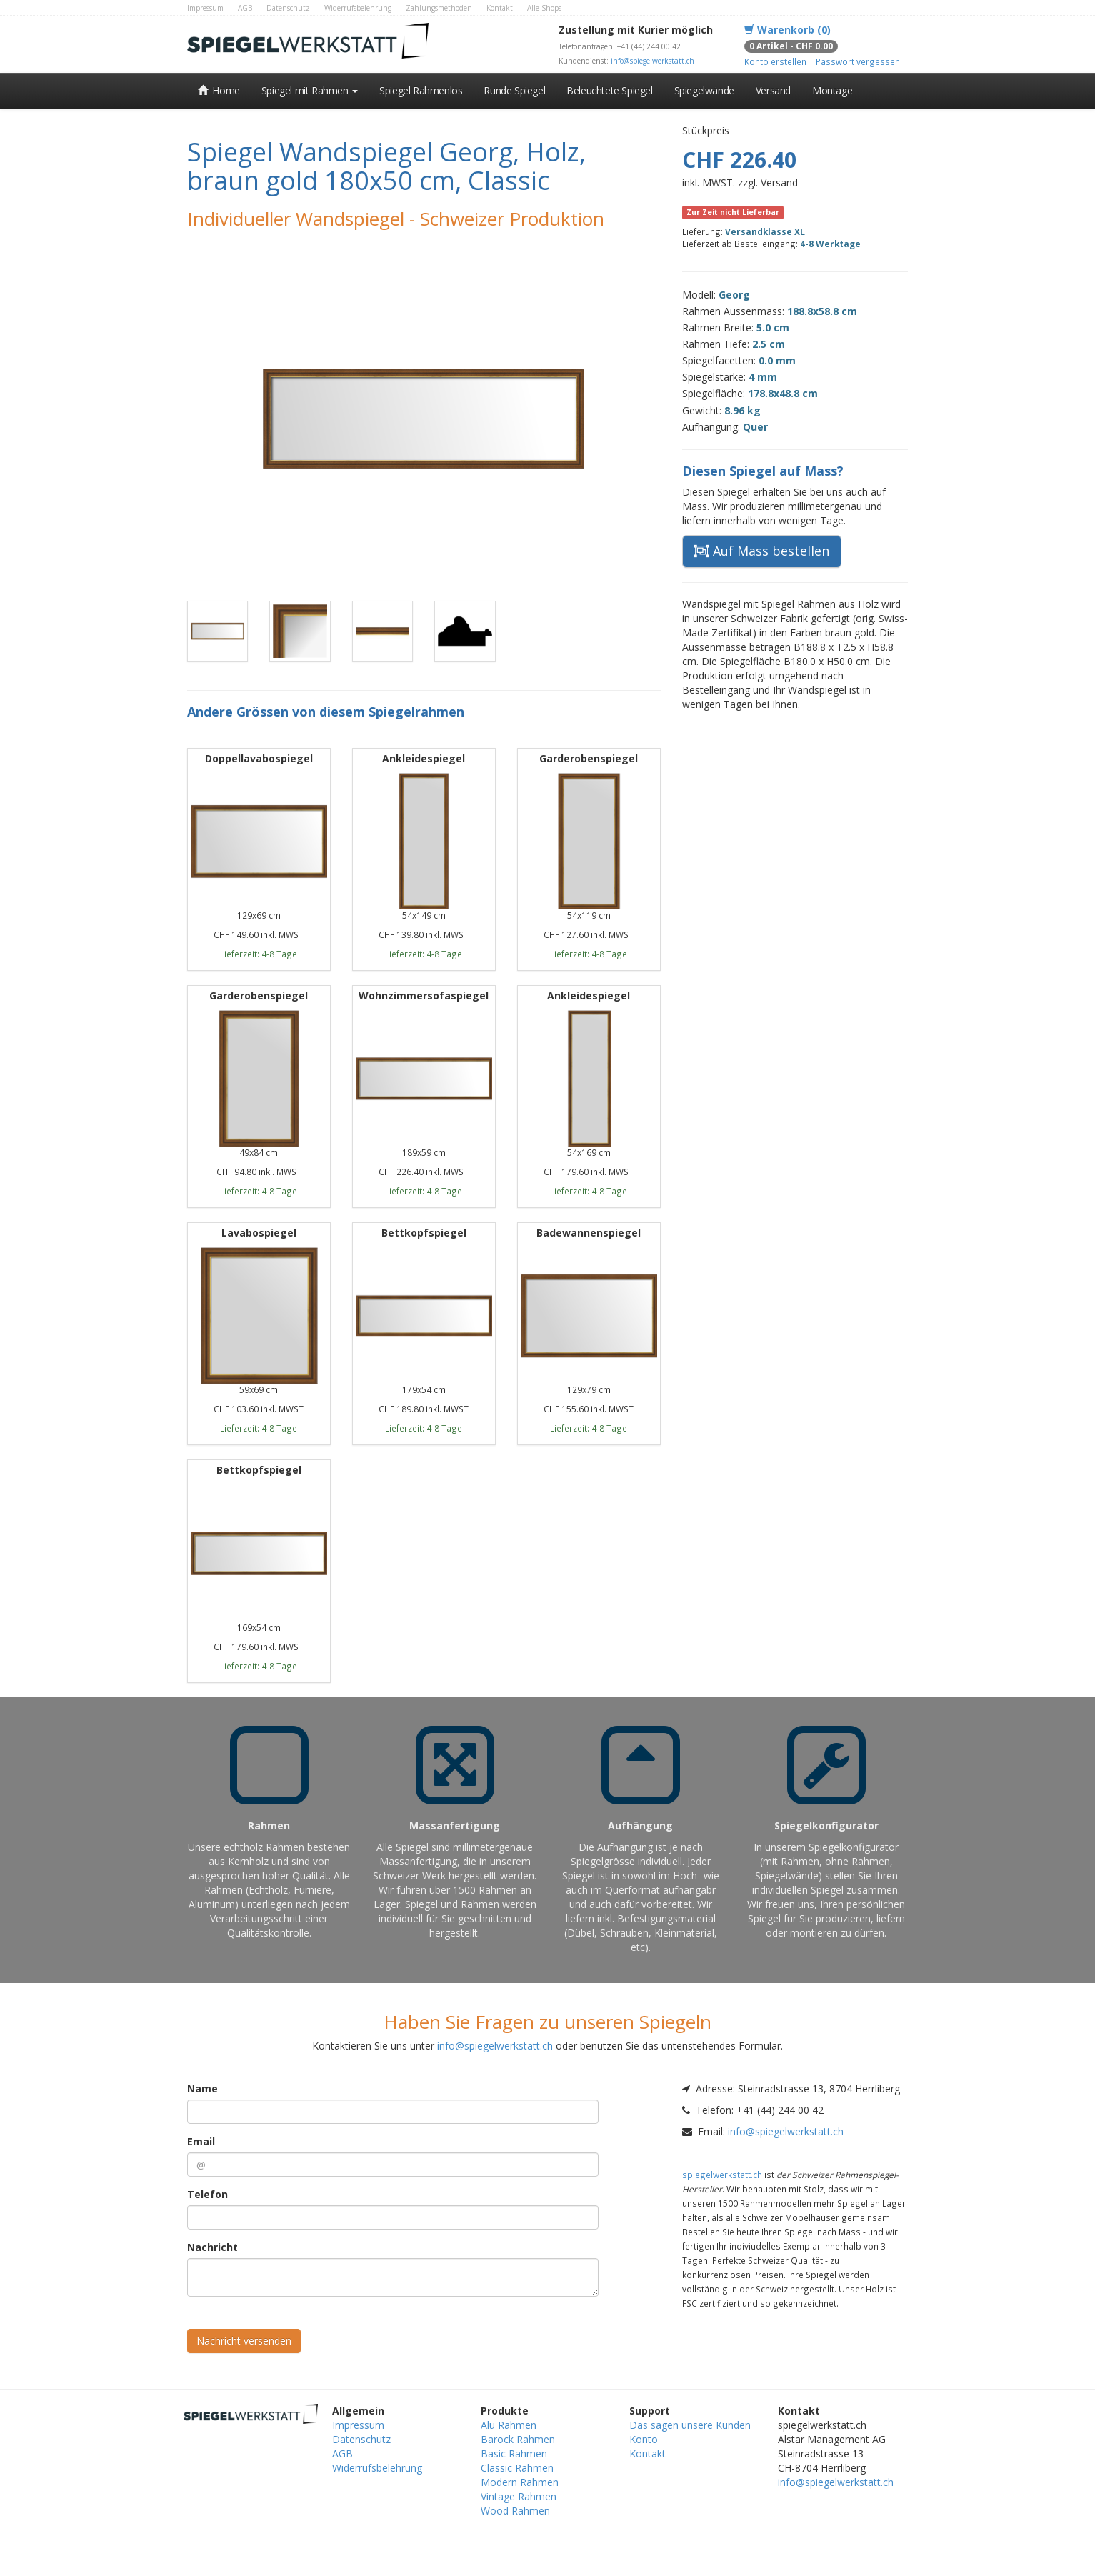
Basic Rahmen (514, 2453)
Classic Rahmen (517, 2468)
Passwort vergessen (858, 61)
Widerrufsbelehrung (357, 8)
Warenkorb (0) (787, 29)
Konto (643, 2439)
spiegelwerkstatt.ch (722, 2174)
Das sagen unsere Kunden (690, 2425)
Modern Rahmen (520, 2482)
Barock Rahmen (518, 2439)
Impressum (205, 8)
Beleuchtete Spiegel (609, 90)
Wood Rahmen (515, 2510)
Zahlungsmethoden (439, 8)
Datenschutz (288, 8)
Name (202, 2088)
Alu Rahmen (508, 2425)
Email (201, 2141)
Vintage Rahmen (518, 2496)
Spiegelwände (704, 90)
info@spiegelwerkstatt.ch (652, 61)
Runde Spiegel (514, 90)
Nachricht (212, 2247)
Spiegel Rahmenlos (420, 90)
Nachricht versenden (243, 2340)
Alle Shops (544, 8)
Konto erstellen (775, 61)
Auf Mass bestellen (761, 550)
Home (219, 90)
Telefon (207, 2194)
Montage (832, 90)
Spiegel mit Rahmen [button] (309, 90)
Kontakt (499, 8)
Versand (773, 90)
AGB (245, 8)
